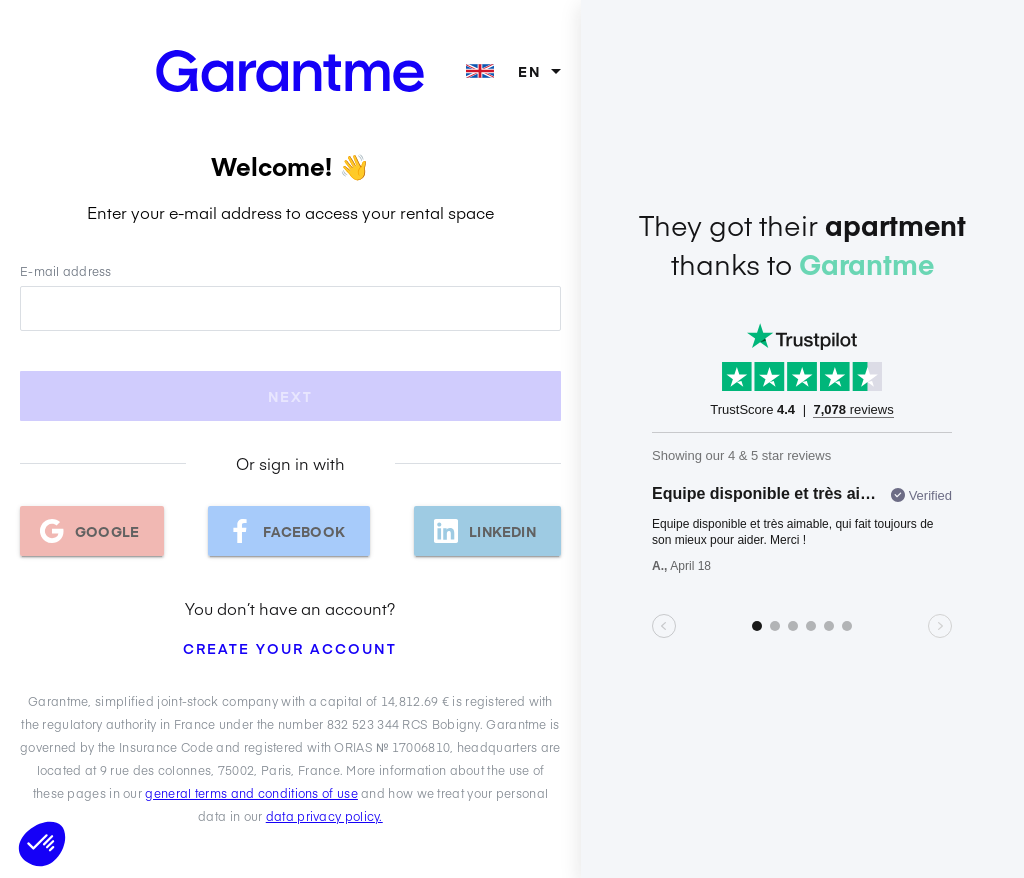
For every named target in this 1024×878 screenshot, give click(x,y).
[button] (42, 844)
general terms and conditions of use (251, 793)
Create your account (290, 648)
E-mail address (66, 271)
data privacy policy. (324, 816)
